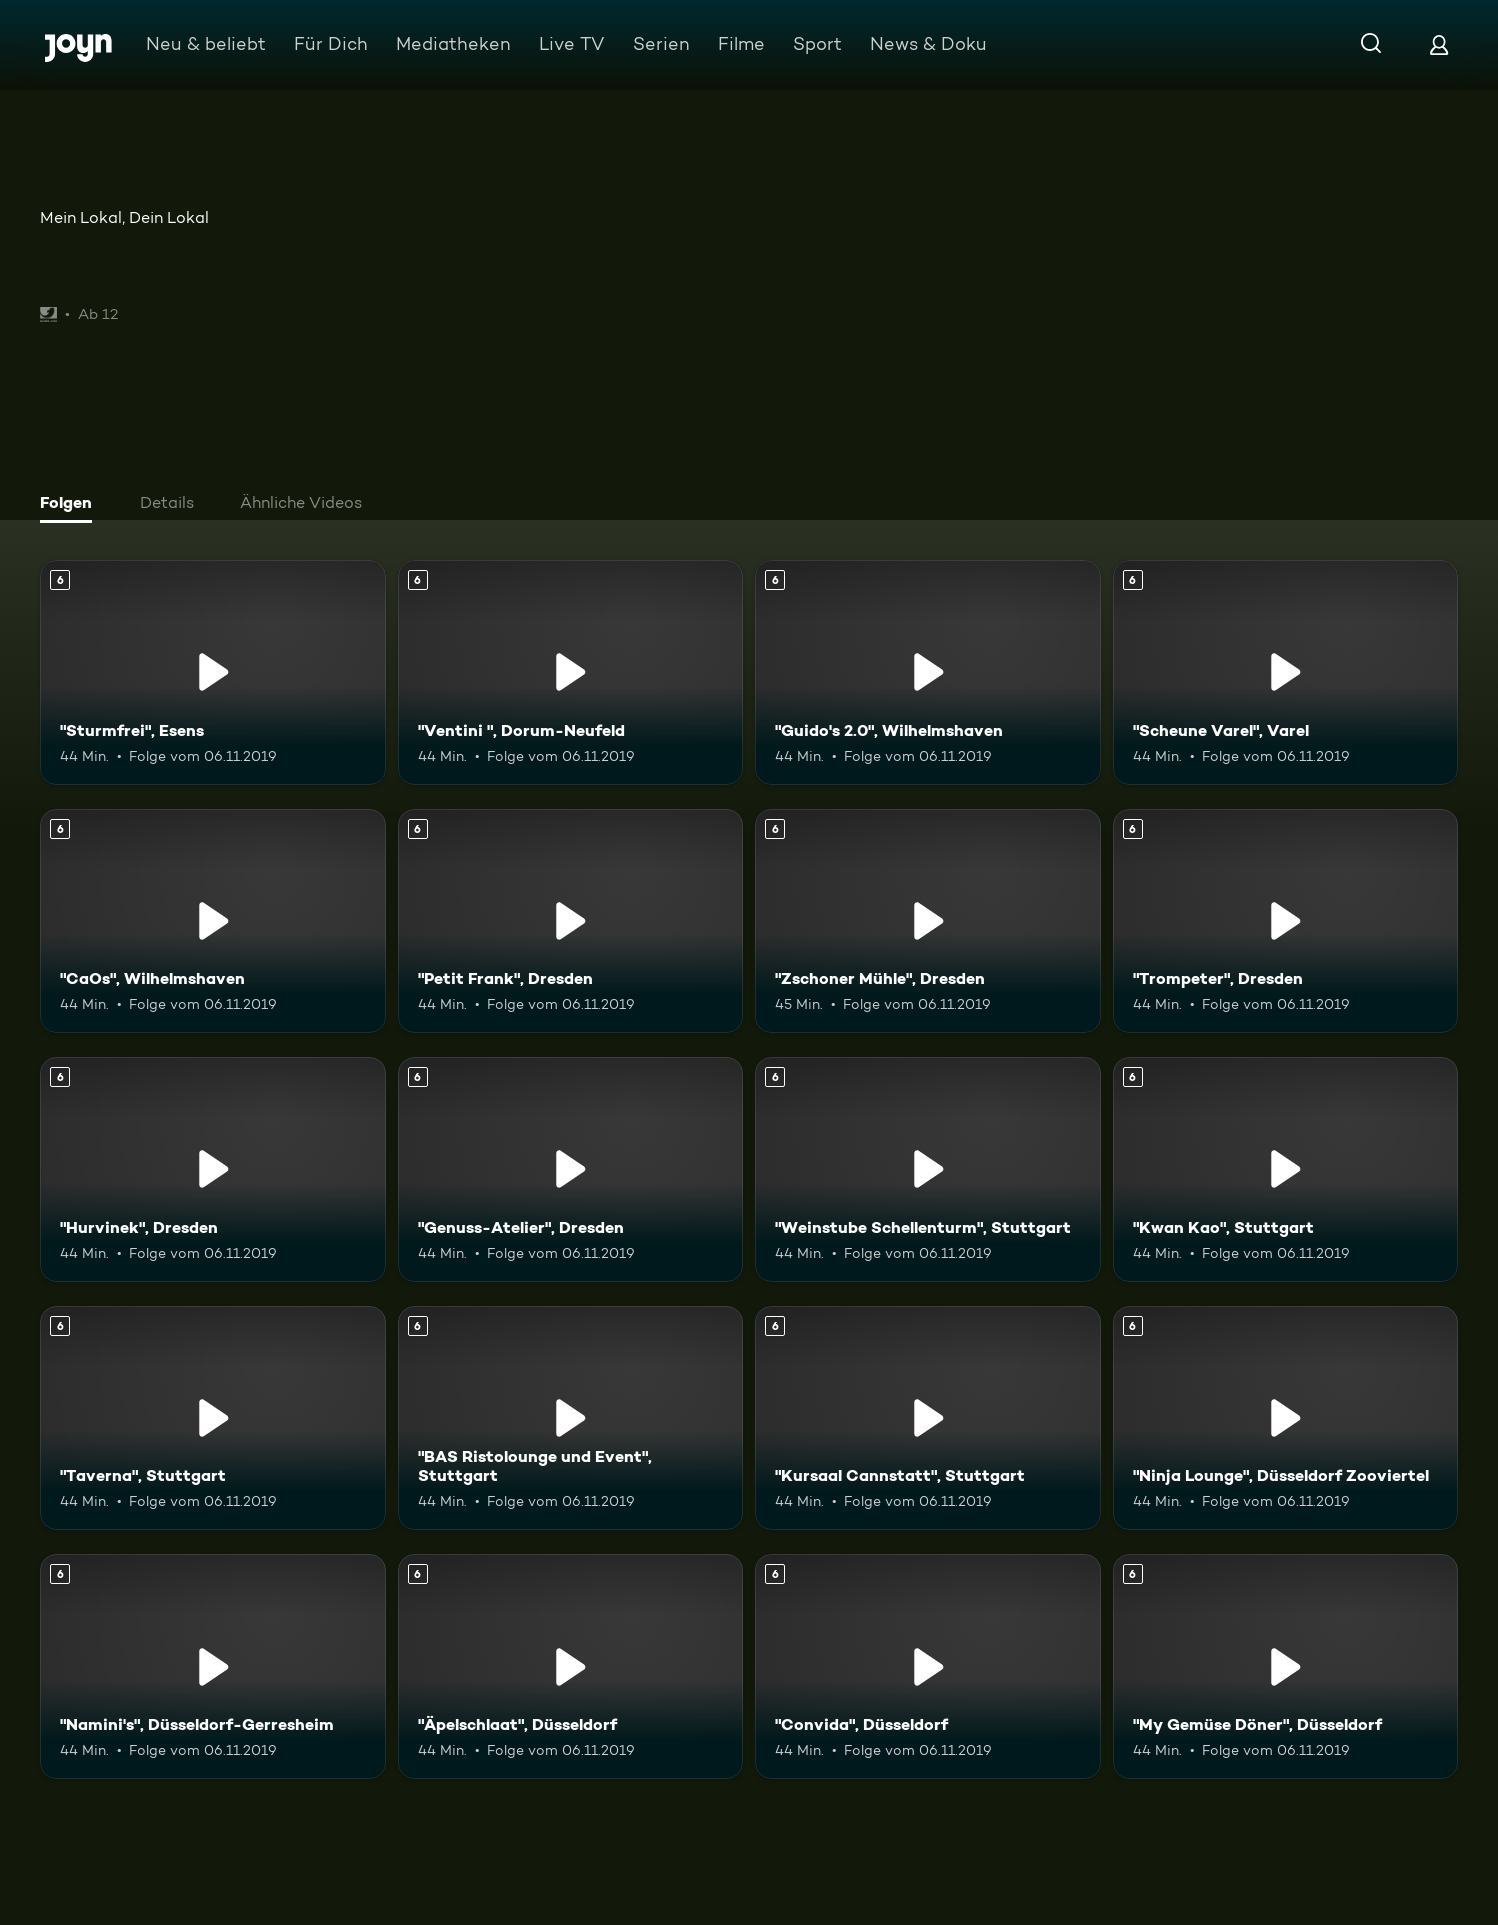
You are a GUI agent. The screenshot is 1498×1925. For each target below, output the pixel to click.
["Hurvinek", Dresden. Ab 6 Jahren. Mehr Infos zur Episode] (213, 1169)
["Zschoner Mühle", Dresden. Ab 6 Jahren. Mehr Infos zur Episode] (928, 921)
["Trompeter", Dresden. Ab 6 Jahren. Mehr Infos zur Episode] (1286, 921)
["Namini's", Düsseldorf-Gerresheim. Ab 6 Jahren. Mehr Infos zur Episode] (213, 1666)
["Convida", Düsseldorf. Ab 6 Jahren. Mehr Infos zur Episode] (928, 1666)
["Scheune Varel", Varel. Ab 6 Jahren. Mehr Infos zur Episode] (1286, 672)
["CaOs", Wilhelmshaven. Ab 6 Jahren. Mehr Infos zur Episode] (213, 921)
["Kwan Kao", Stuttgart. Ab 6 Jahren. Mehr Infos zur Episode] (1286, 1169)
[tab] (71, 505)
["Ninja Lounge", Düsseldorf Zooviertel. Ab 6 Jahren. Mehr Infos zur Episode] (1286, 1418)
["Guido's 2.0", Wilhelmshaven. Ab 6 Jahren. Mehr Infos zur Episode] (928, 672)
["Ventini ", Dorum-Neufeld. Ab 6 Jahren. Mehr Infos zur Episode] (571, 672)
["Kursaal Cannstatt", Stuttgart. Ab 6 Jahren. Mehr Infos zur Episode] (928, 1418)
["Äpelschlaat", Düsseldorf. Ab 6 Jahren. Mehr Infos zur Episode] (571, 1666)
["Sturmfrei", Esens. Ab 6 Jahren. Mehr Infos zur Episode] (213, 672)
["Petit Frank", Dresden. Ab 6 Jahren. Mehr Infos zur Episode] (571, 921)
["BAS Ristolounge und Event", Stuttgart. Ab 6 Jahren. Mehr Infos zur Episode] (571, 1418)
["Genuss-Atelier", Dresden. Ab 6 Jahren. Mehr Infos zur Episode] (571, 1169)
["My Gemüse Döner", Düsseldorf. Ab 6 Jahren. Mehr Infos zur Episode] (1286, 1666)
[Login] (1439, 44)
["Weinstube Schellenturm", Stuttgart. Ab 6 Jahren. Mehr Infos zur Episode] (928, 1169)
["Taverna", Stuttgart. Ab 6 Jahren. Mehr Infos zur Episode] (213, 1418)
